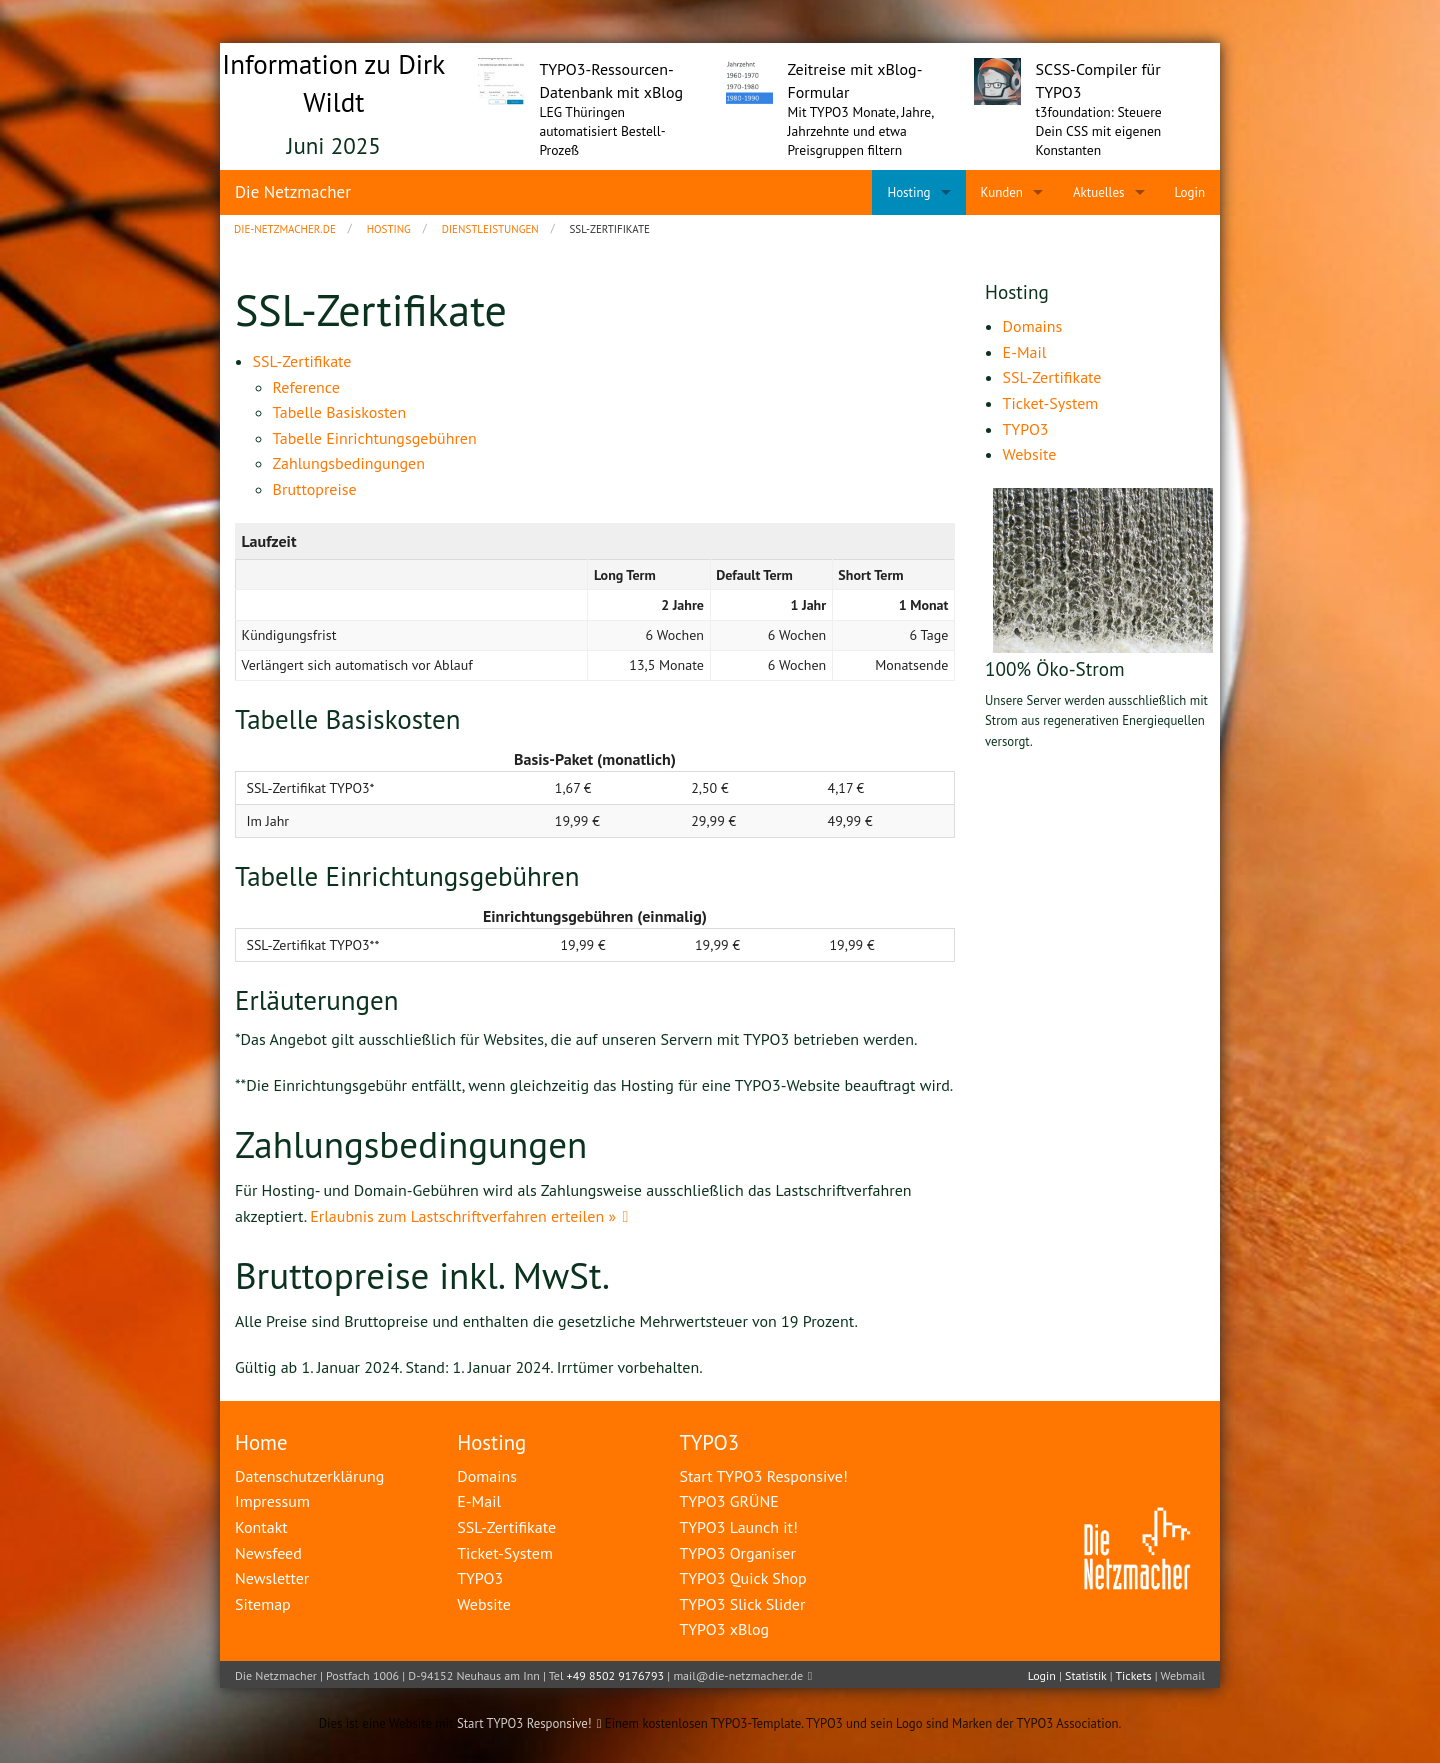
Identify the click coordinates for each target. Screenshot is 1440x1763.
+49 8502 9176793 (616, 1675)
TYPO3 (709, 1442)
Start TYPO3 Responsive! (524, 1723)
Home (261, 1442)
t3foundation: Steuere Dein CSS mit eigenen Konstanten (1099, 131)
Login (1042, 1675)
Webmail (1183, 1675)
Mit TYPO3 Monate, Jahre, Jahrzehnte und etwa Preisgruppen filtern (861, 131)
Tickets (1133, 1675)
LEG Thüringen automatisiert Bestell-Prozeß (603, 131)
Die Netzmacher (293, 192)
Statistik (1085, 1675)
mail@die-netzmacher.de (738, 1675)
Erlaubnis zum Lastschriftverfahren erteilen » (463, 1216)
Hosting (491, 1442)
